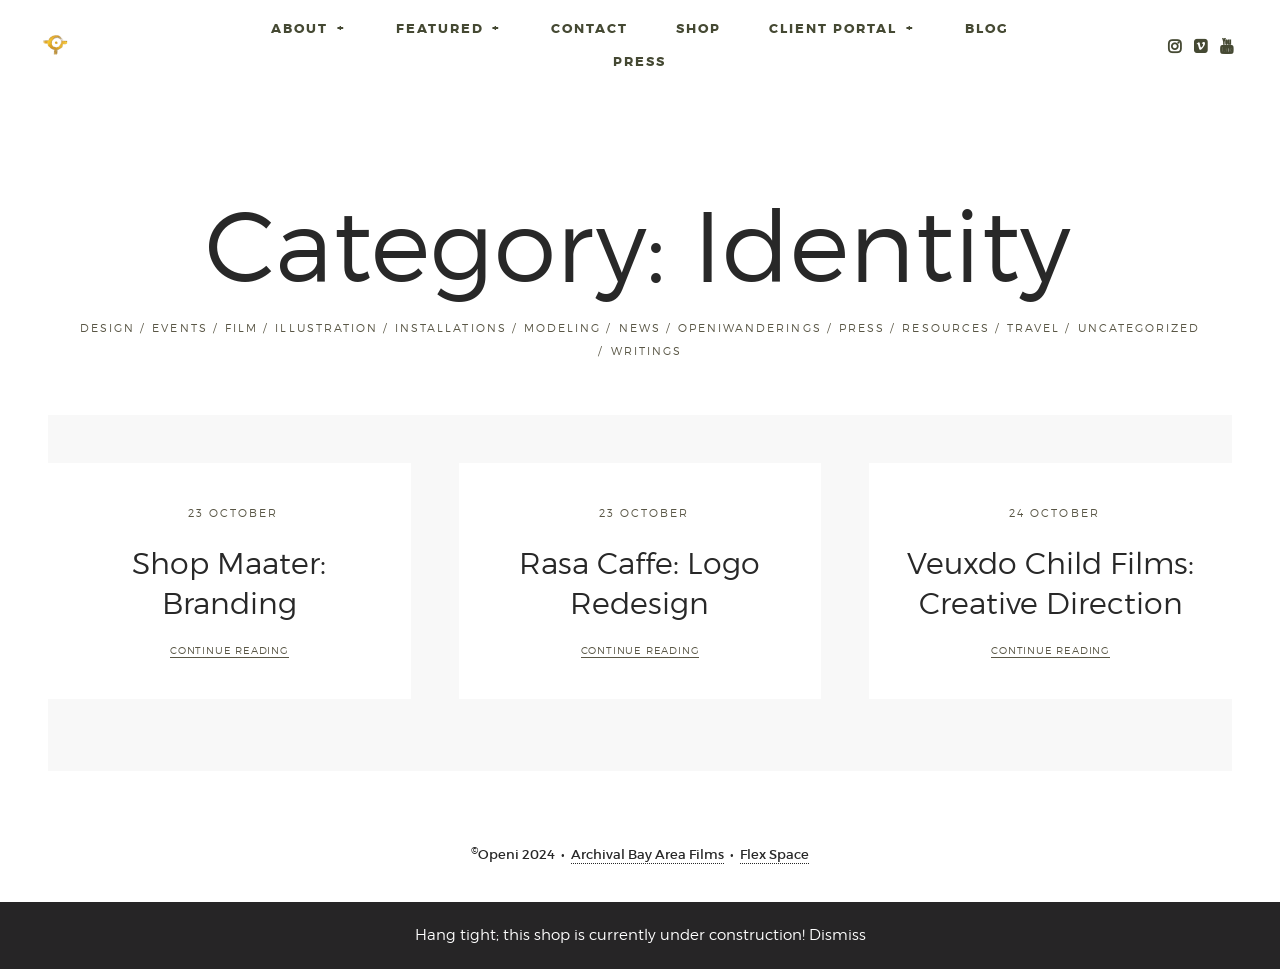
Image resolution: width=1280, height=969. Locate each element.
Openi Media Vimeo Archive (1201, 44)
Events (179, 328)
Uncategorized (1139, 328)
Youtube (1227, 44)
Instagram (1175, 44)
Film (241, 328)
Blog (987, 28)
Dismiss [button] (837, 935)
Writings (646, 351)
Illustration (326, 328)
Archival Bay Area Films (647, 854)
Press (639, 61)
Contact (589, 28)
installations (450, 328)
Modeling (562, 328)
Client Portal (843, 28)
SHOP (698, 28)
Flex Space (774, 854)
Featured (450, 28)
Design (107, 328)
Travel (1033, 328)
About (309, 28)
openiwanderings (750, 328)
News (640, 328)
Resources (945, 328)
